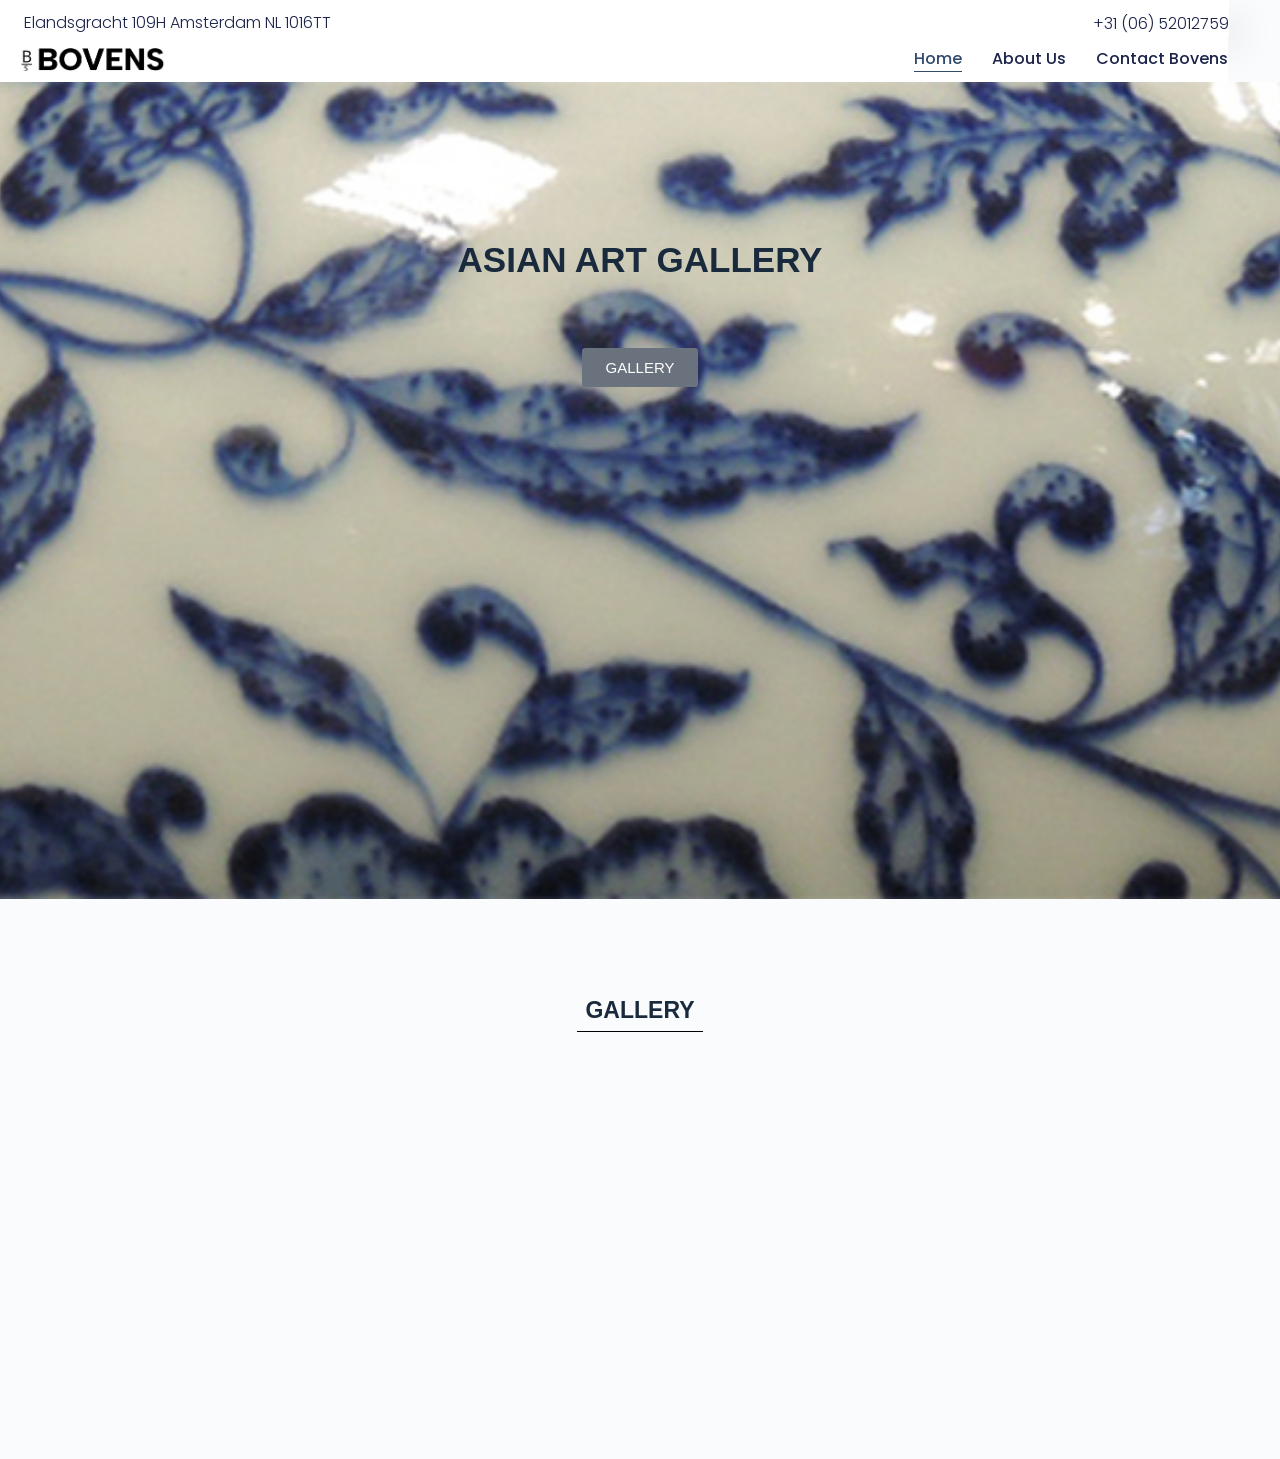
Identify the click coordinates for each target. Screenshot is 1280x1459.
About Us (1029, 58)
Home (938, 58)
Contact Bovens (1162, 58)
